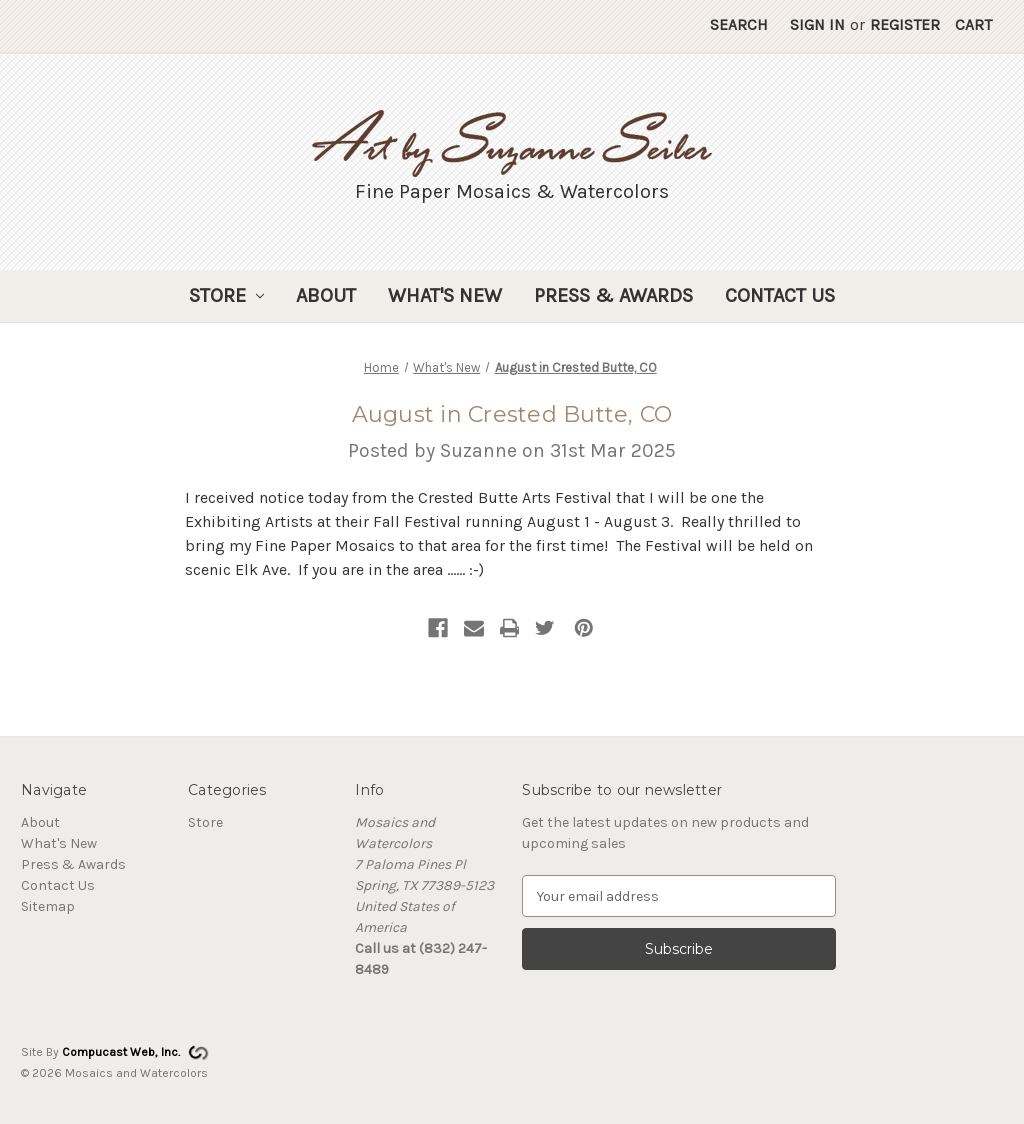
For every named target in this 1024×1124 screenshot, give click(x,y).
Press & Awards (613, 295)
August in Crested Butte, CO (512, 414)
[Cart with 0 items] (973, 26)
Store (227, 295)
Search (739, 25)
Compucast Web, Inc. (121, 1052)
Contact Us (780, 295)
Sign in (817, 25)
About (326, 295)
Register (905, 25)
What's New (445, 295)
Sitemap (48, 906)
